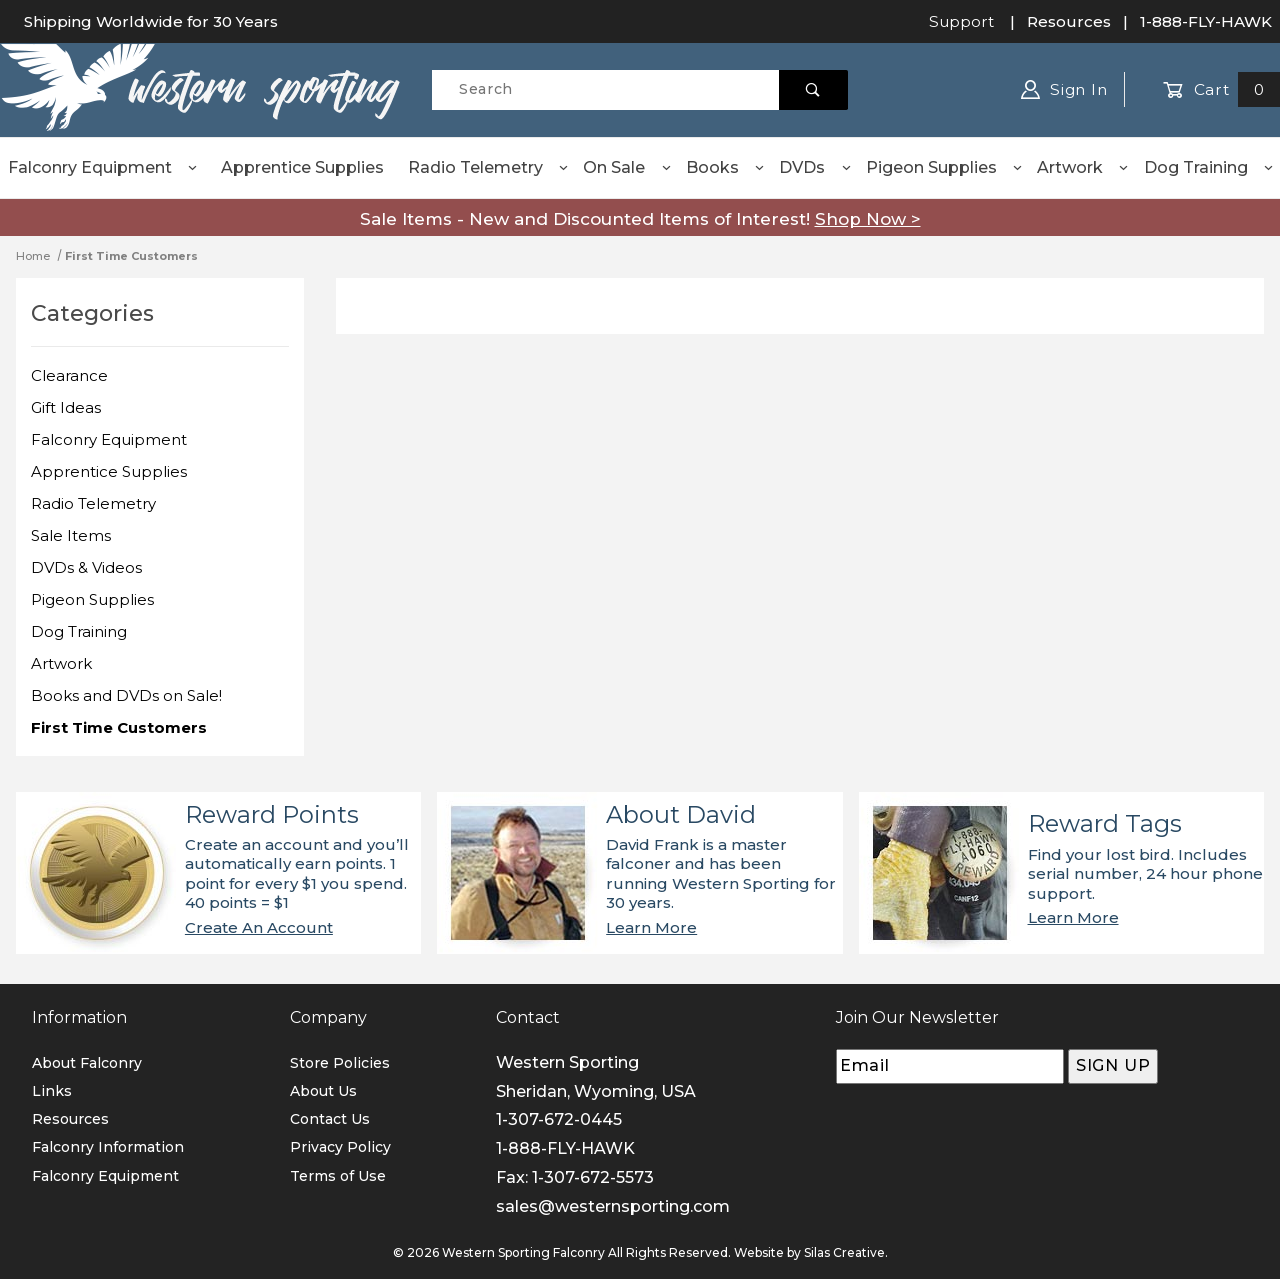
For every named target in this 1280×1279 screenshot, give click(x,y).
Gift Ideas (66, 407)
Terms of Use (338, 1176)
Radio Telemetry (489, 167)
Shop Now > (868, 219)
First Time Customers (119, 727)
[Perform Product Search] (813, 90)
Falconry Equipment (103, 167)
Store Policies (340, 1063)
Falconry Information (108, 1147)
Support (961, 21)
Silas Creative (844, 1252)
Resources (1069, 21)
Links (52, 1091)
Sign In (1064, 89)
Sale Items (71, 535)
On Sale (627, 167)
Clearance (69, 375)
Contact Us (330, 1119)
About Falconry (87, 1063)
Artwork (1083, 167)
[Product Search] (605, 90)
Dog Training (1209, 167)
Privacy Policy (340, 1147)
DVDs (815, 167)
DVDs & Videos (86, 567)
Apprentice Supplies (302, 167)
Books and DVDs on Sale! (126, 695)
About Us (323, 1091)
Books (726, 167)
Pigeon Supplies (945, 167)
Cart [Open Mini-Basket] (1221, 89)
